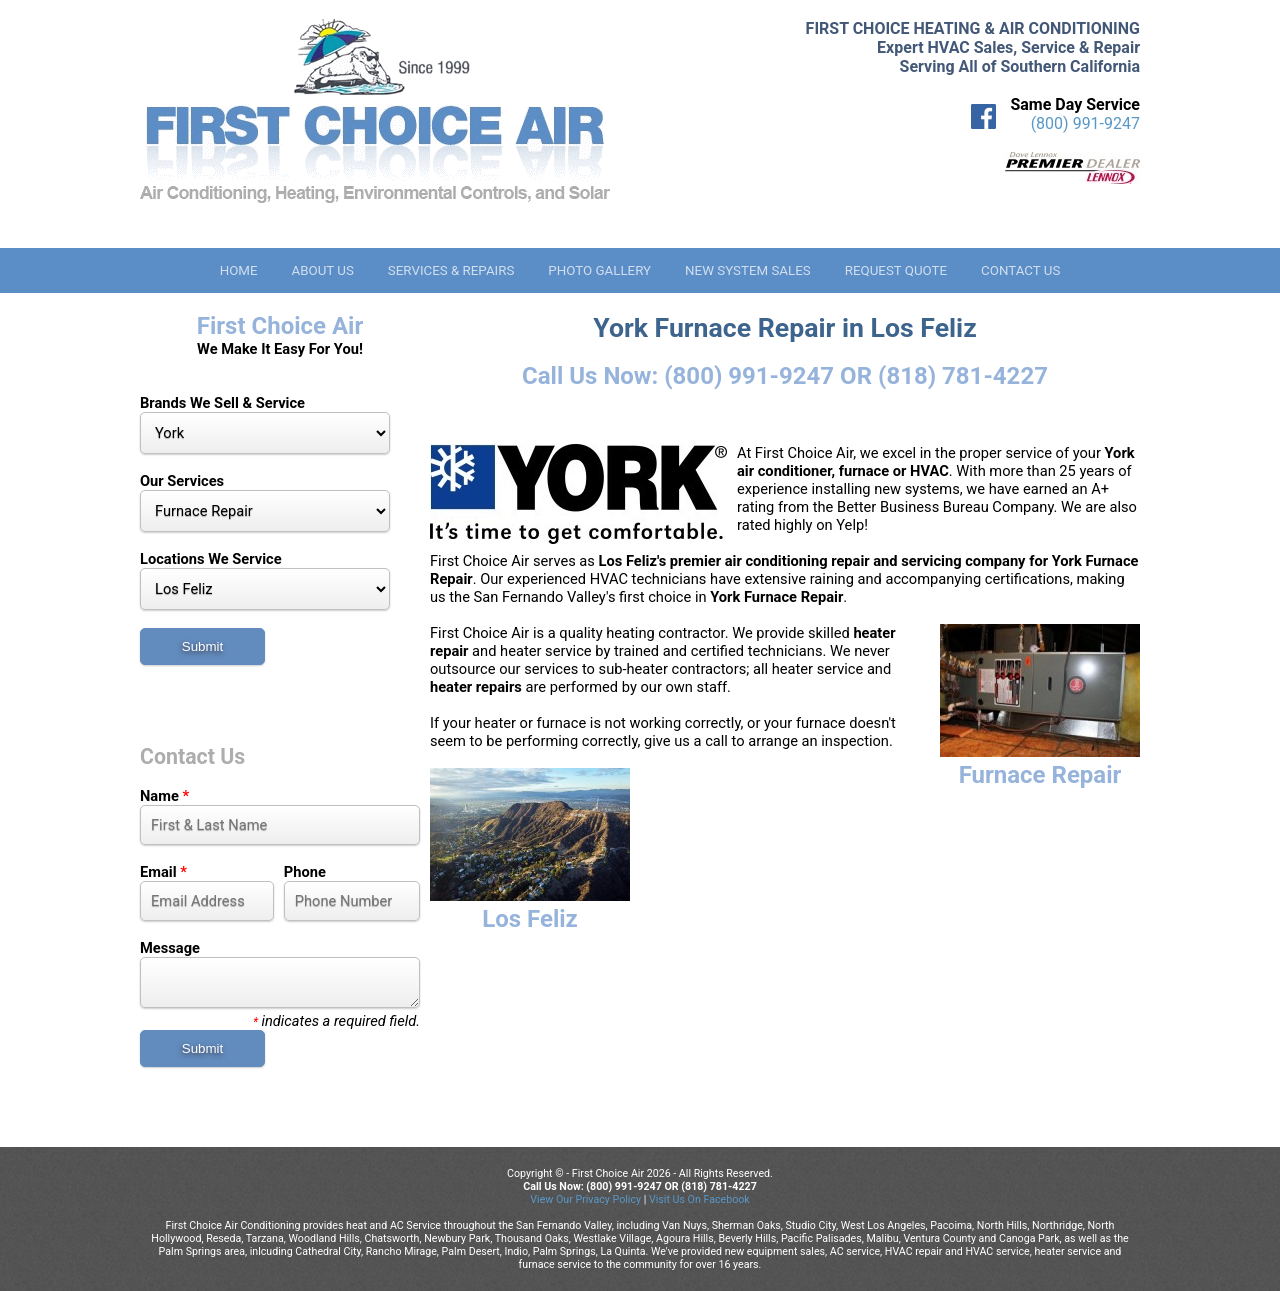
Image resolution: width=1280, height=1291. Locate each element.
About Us (322, 270)
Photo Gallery (599, 270)
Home (239, 270)
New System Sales (748, 270)
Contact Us (1020, 270)
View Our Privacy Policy (585, 1199)
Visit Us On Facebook (699, 1199)
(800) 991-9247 (1085, 123)
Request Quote (896, 270)
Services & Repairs (451, 270)
